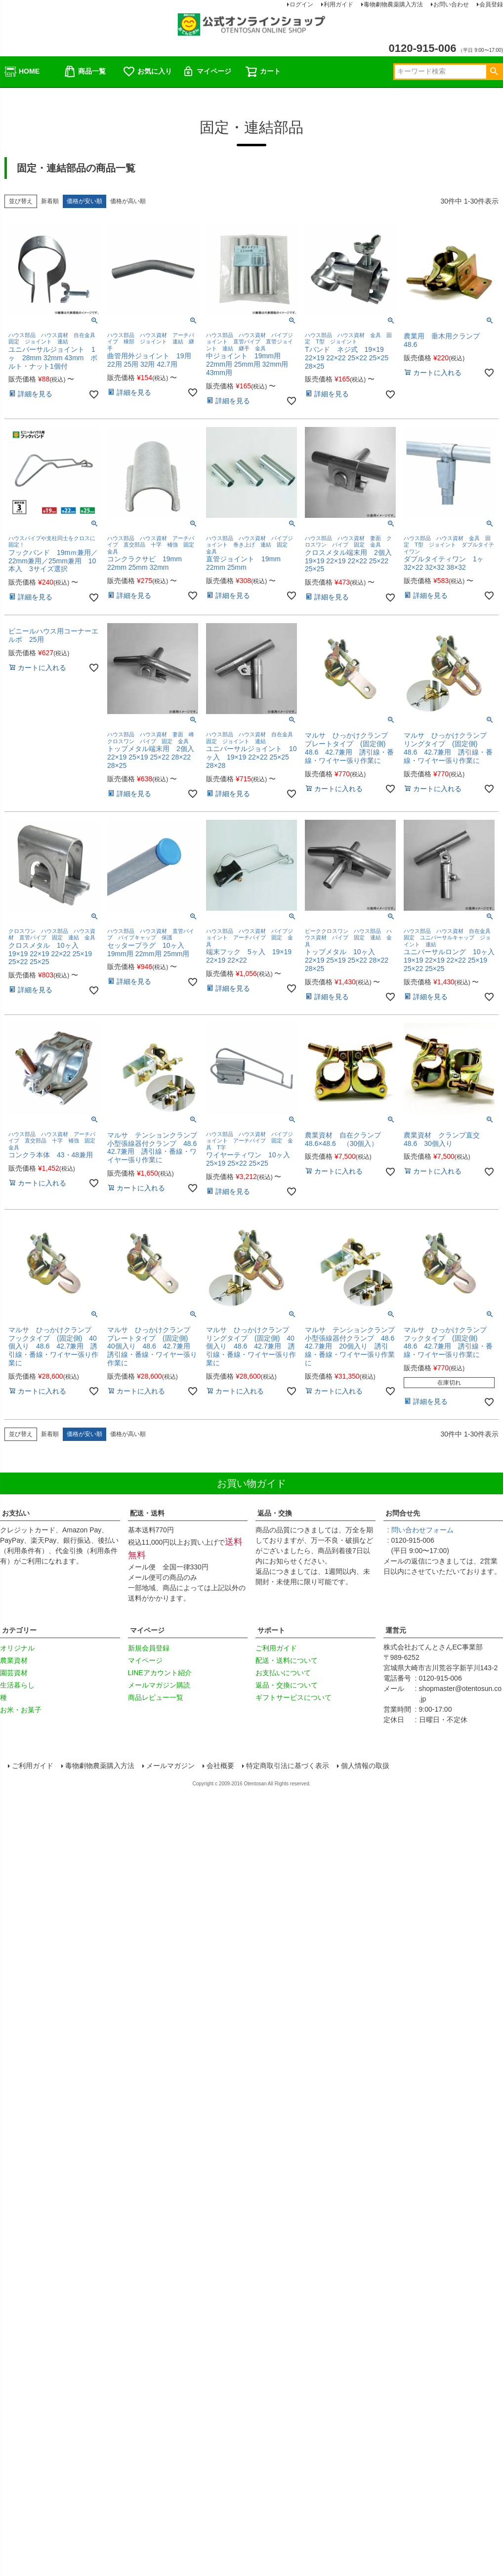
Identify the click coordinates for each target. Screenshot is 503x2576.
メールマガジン (171, 1766)
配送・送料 (147, 1513)
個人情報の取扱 (365, 1766)
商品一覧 (84, 71)
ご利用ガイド (276, 1648)
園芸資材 (14, 1673)
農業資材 (14, 1660)
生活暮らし (17, 1685)
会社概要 (221, 1766)
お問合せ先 (402, 1513)
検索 (494, 72)
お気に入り (147, 71)
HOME (22, 71)
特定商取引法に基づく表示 (288, 1766)
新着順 (50, 201)
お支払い (16, 1513)
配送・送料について (286, 1660)
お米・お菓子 (21, 1710)
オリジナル (17, 1648)
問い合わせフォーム (423, 1530)
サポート (271, 1630)
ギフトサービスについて (293, 1697)
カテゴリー (19, 1630)
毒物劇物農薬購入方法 (100, 1766)
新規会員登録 (148, 1648)
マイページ (206, 71)
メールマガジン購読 (159, 1685)
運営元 (395, 1630)
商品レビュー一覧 (155, 1697)
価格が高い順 (128, 201)
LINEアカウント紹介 (160, 1673)
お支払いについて (283, 1673)
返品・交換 (274, 1513)
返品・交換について (286, 1685)
